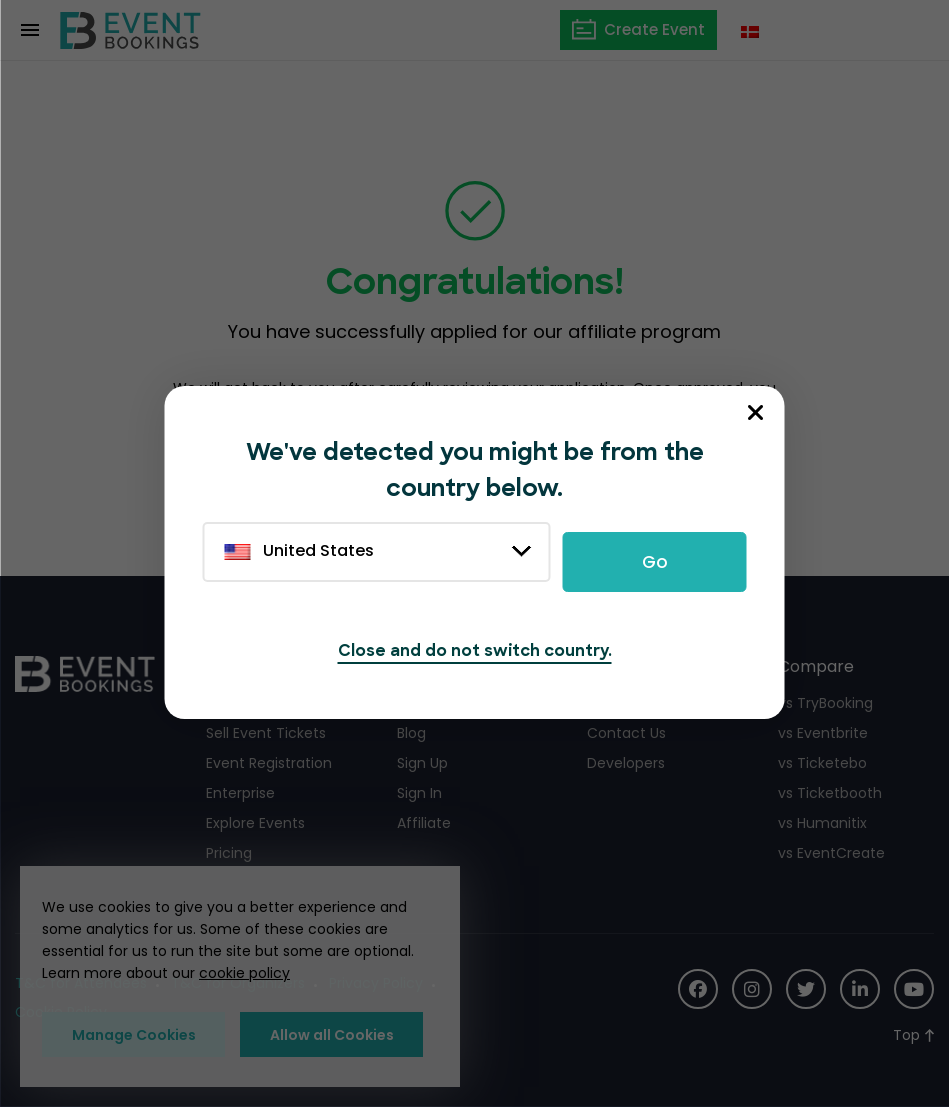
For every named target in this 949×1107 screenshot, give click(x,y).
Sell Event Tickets (266, 733)
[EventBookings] (130, 30)
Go (655, 562)
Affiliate (424, 823)
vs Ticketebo (822, 763)
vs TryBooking (825, 703)
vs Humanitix (822, 823)
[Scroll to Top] (913, 1035)
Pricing (229, 853)
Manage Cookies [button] (134, 1035)
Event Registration (269, 763)
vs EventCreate (831, 853)
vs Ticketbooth (830, 793)
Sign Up (422, 763)
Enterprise (240, 793)
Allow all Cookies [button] (332, 1035)
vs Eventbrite (823, 733)
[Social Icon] (698, 989)
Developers (626, 763)
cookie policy (244, 973)
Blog (411, 733)
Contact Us (626, 733)
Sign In (419, 793)
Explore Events (255, 823)
